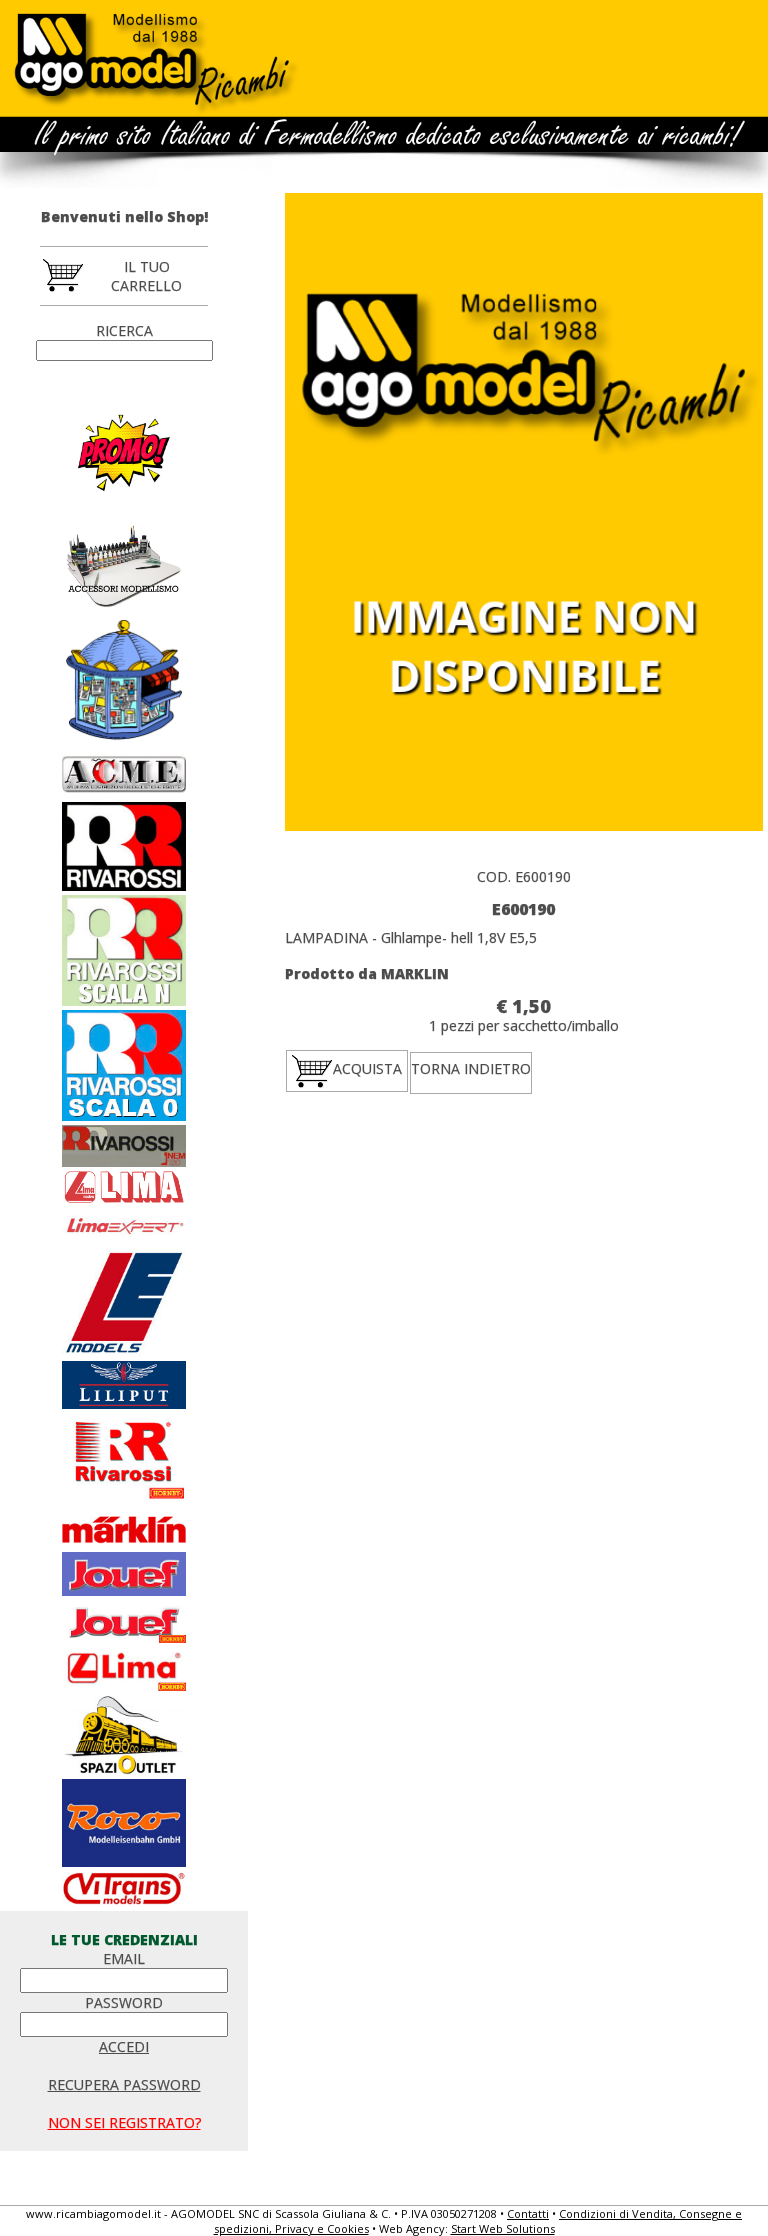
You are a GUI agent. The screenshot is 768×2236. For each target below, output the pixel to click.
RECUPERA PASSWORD (124, 2084)
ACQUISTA (347, 1070)
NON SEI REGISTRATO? (124, 2122)
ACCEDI (124, 2046)
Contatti (528, 2213)
